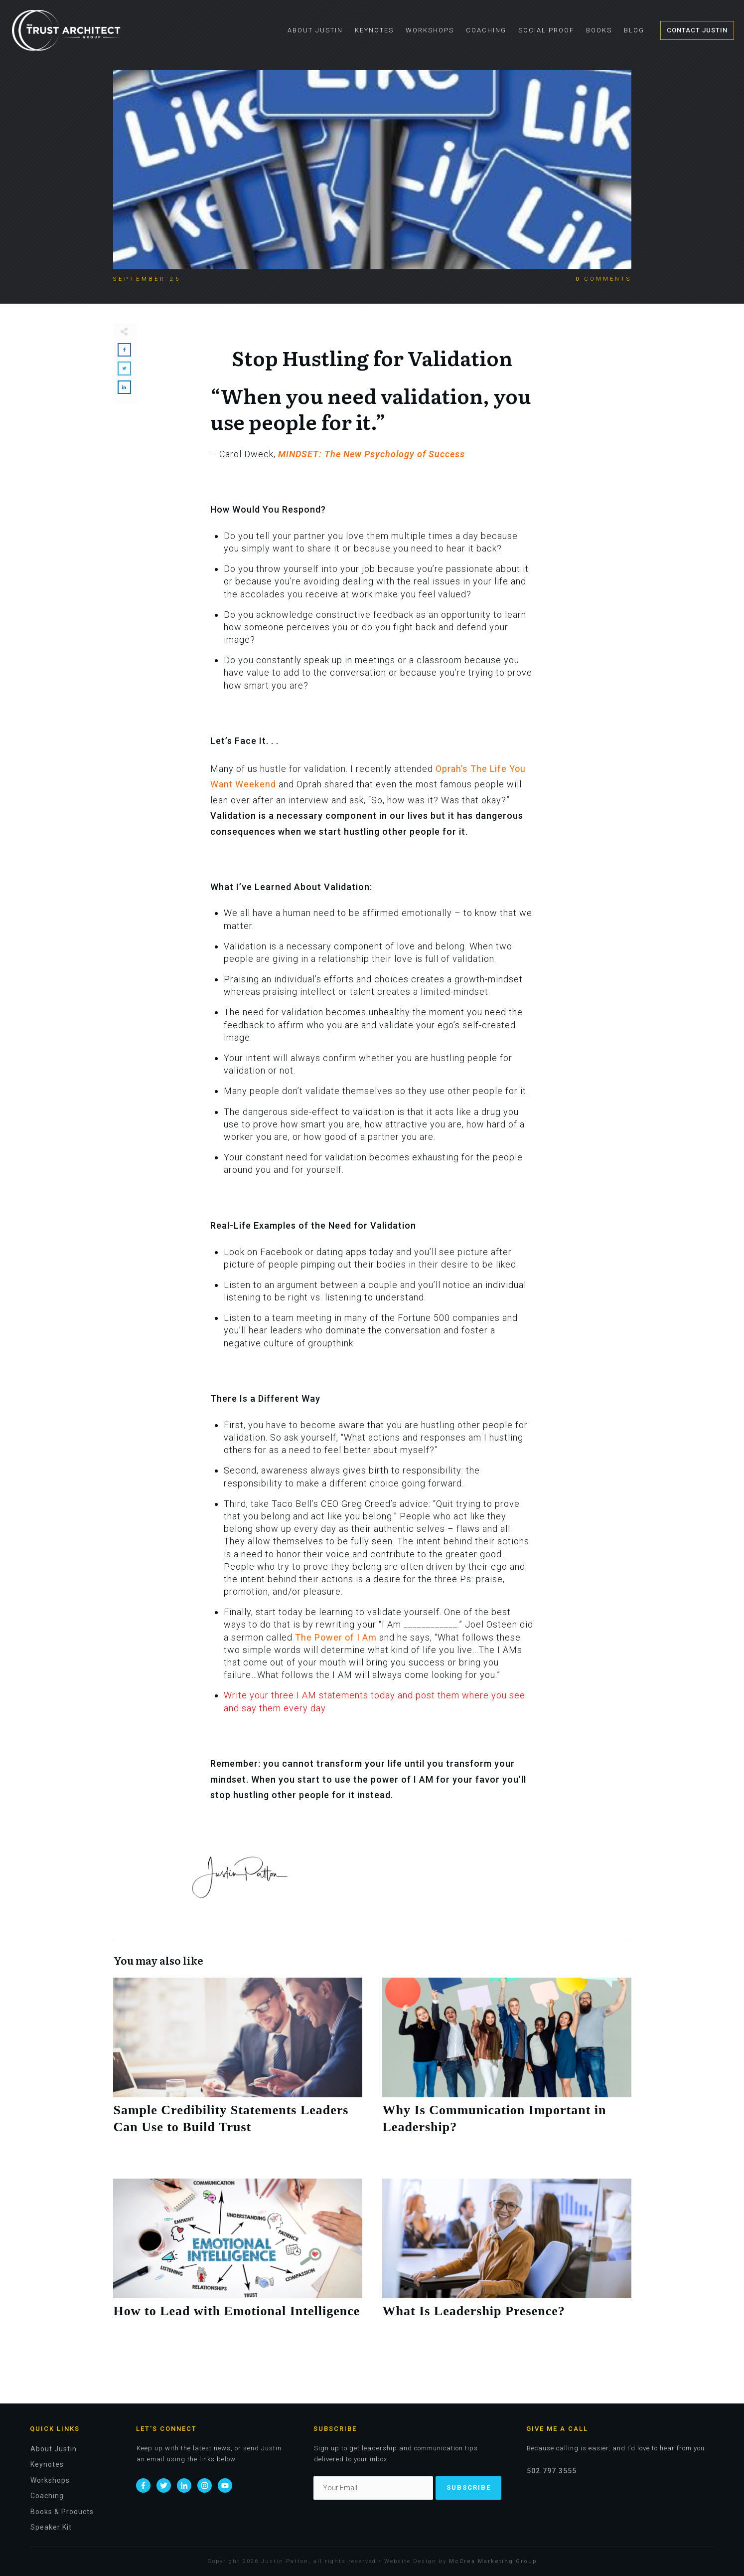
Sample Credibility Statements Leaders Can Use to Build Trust (237, 2068)
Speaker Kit (51, 2527)
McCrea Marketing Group (493, 2561)
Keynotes (47, 2464)
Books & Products (62, 2512)
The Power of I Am (336, 1637)
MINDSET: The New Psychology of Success (371, 454)
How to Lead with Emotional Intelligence (237, 2260)
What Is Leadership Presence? (506, 2260)
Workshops (50, 2480)
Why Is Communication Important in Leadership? (506, 2068)
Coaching (47, 2496)
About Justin (53, 2449)
